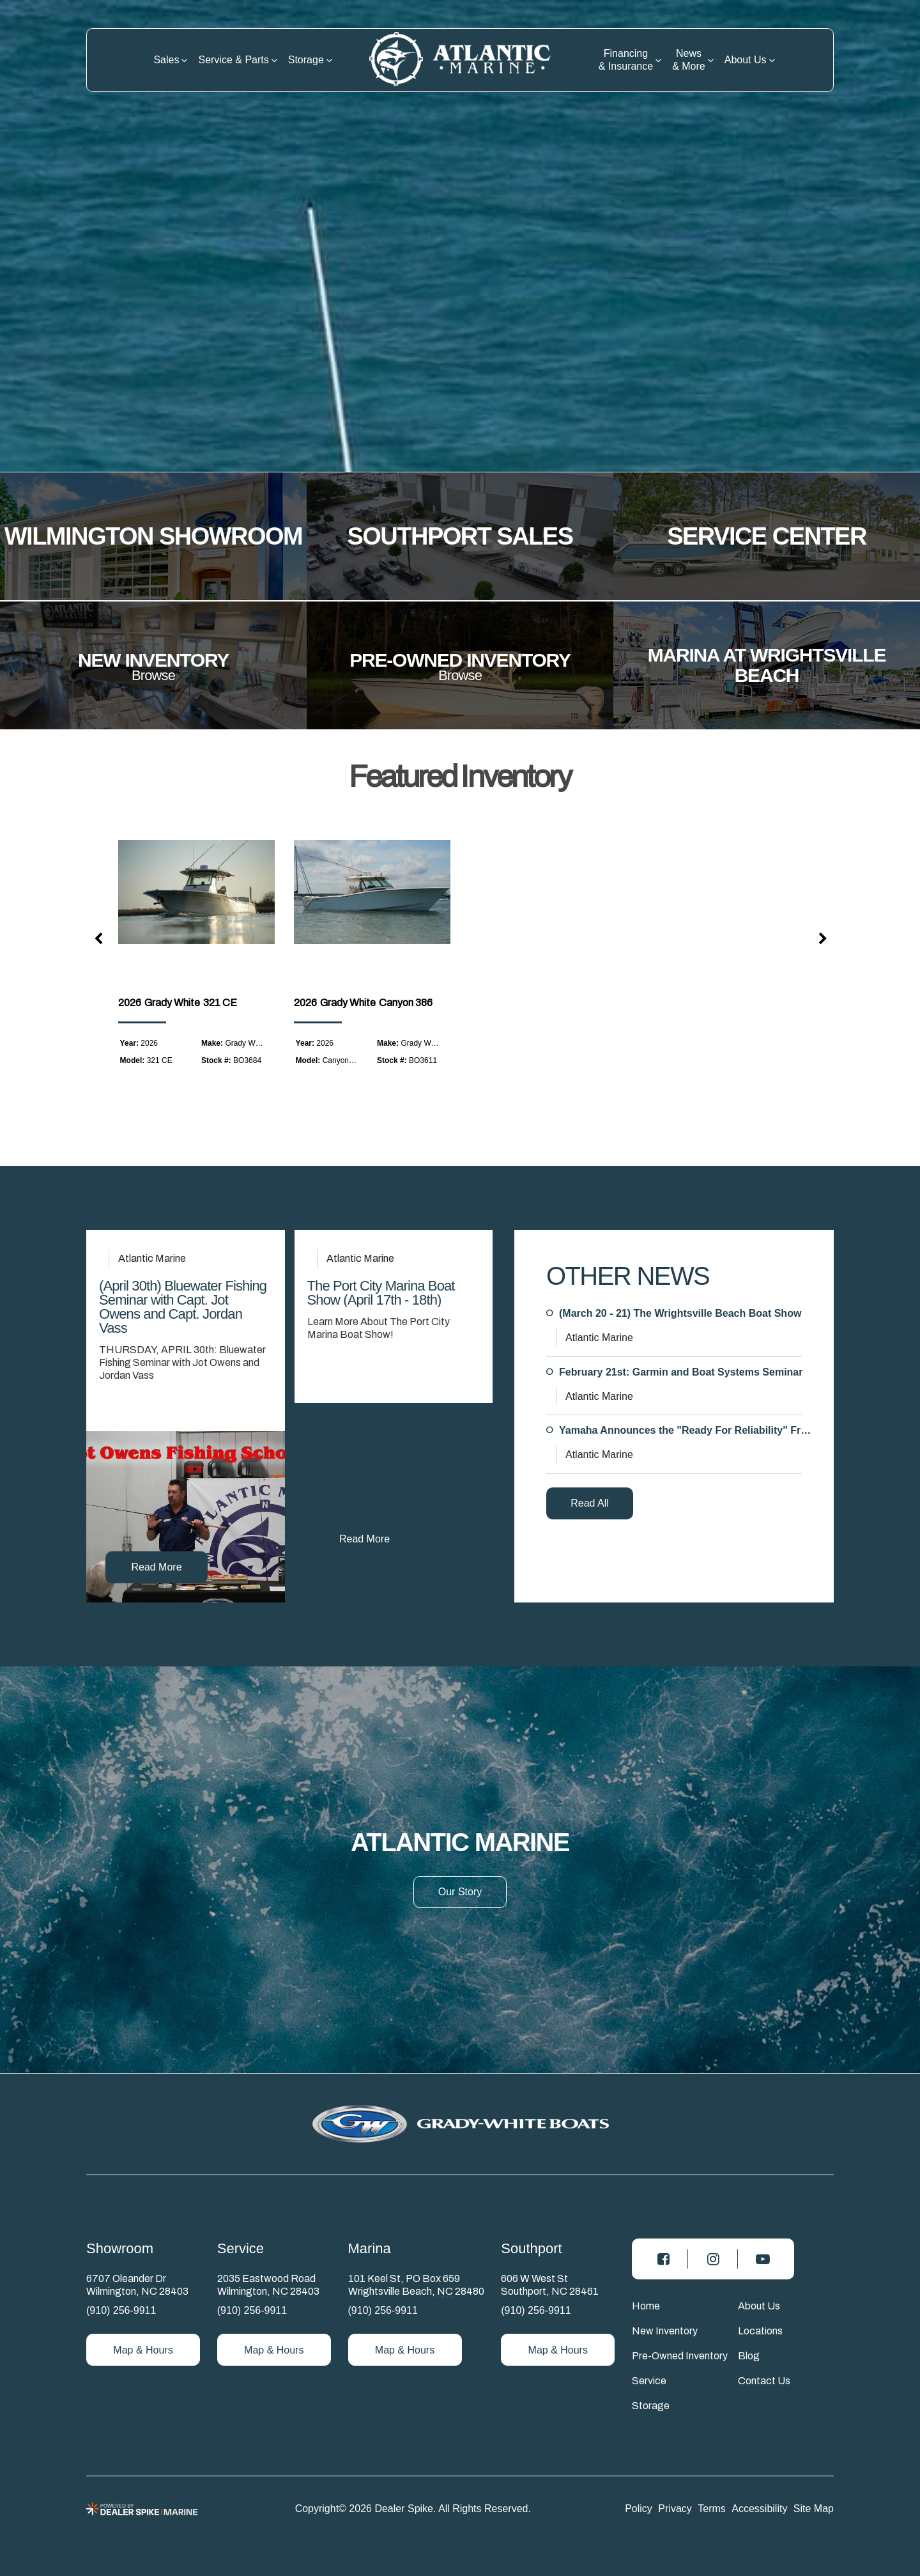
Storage (651, 2405)
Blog (749, 2355)
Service (649, 2380)
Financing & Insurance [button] (626, 60)
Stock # (215, 1060)
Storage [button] (306, 59)
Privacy (674, 2507)
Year (128, 1043)
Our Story (460, 1891)
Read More (156, 1567)
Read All (590, 1503)
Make (210, 1043)
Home (646, 2306)
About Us (759, 2306)
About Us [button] (745, 59)
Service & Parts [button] (233, 59)
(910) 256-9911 (121, 2310)
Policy (638, 2507)
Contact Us (764, 2380)
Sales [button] (166, 59)
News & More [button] (688, 60)
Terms (712, 2507)
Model (131, 1060)
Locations (760, 2330)
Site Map (813, 2507)
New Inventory (665, 2330)
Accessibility (759, 2507)
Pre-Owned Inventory (680, 2355)
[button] (99, 939)
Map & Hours (142, 2350)
